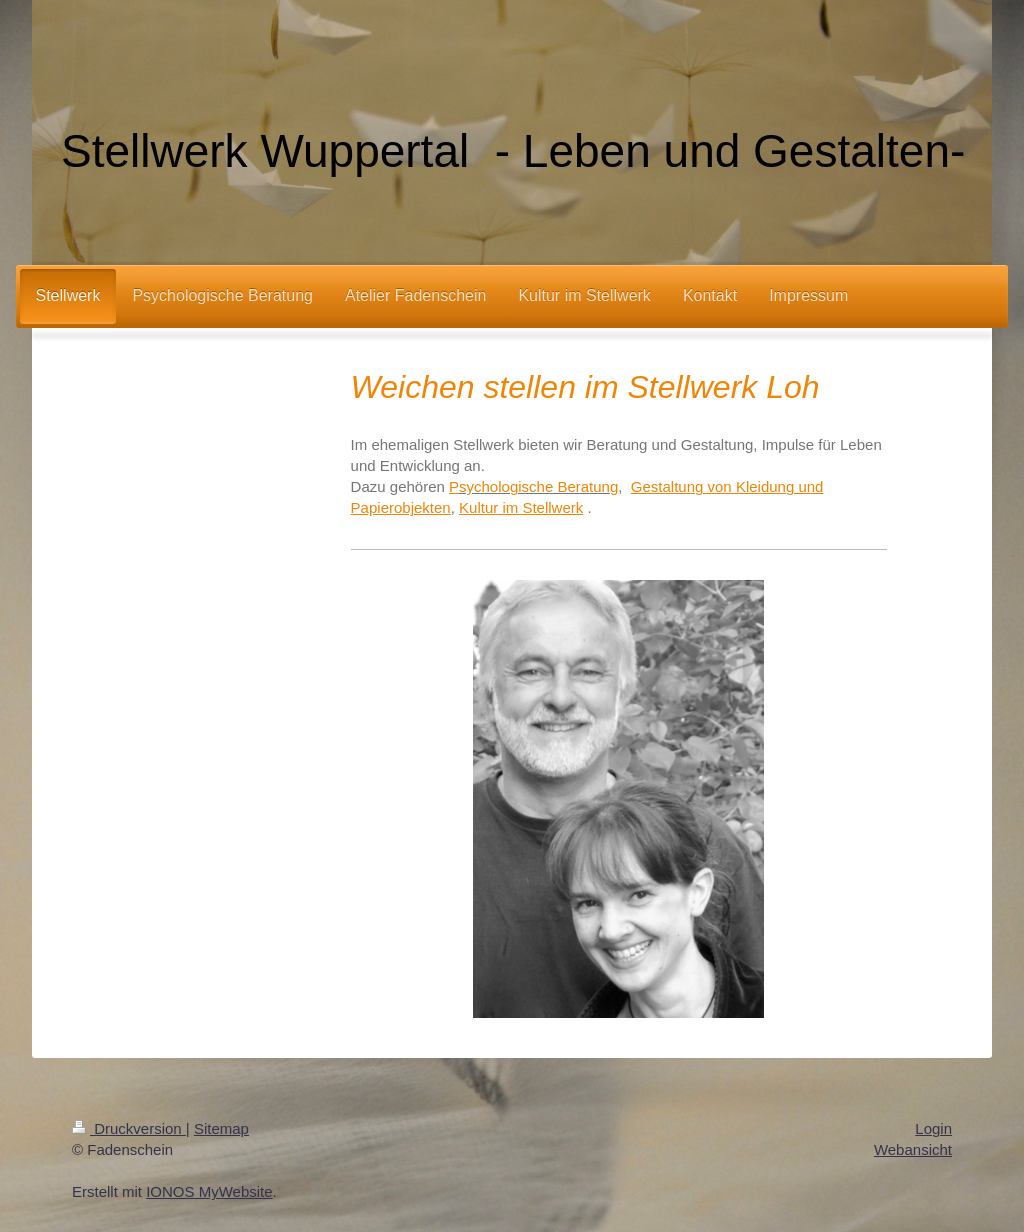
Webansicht (913, 1149)
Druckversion (129, 1128)
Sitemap (221, 1128)
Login (933, 1128)
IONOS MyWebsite (209, 1191)
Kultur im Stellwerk (521, 507)
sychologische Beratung (538, 486)
